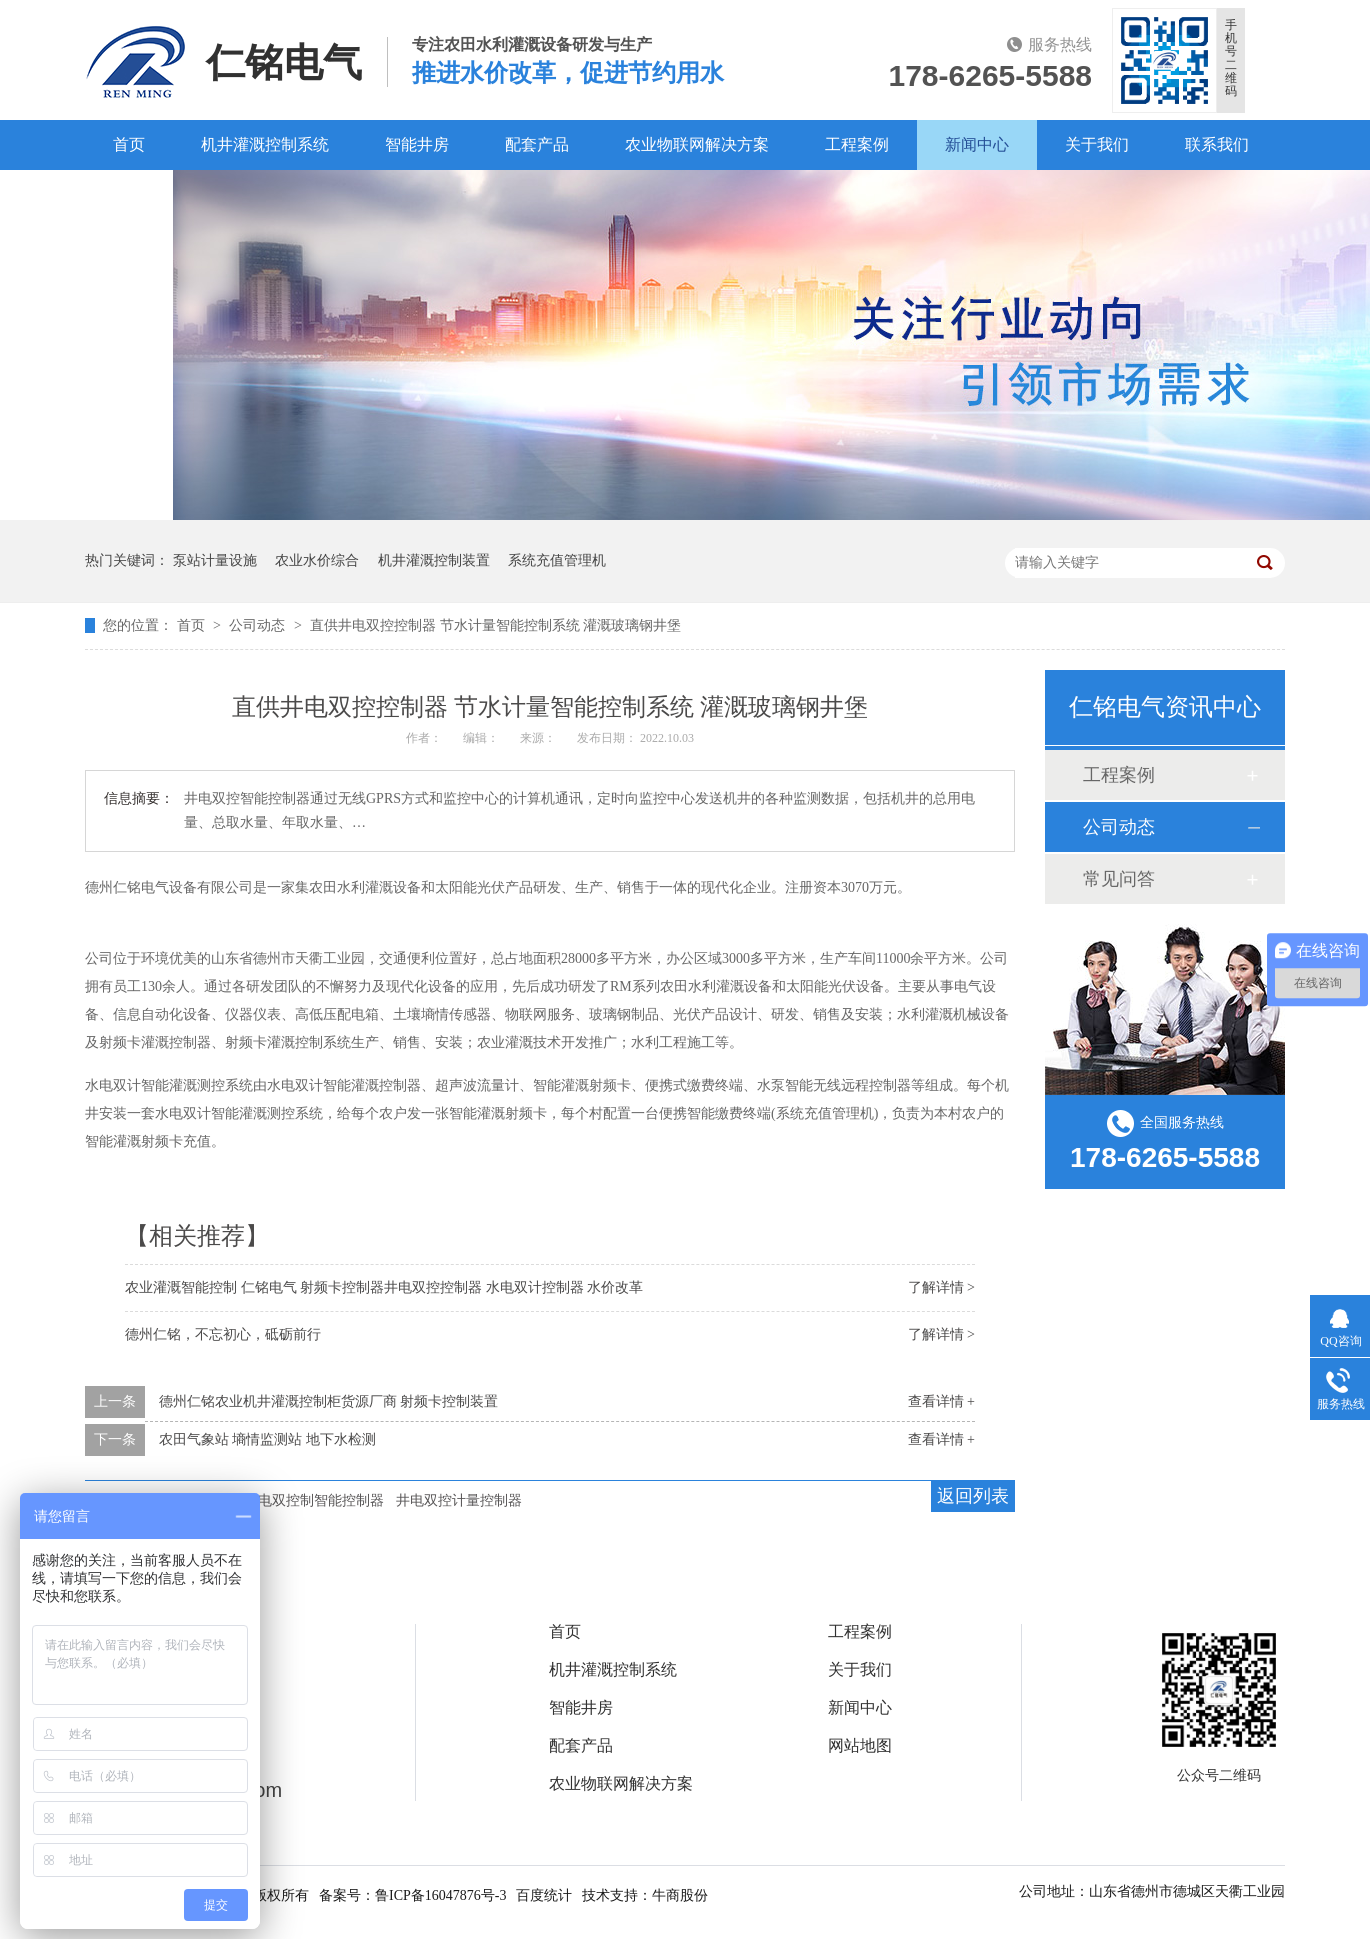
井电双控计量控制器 (459, 1500)
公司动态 (259, 625)
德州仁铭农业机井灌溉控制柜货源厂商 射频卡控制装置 (329, 1401)
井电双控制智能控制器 (314, 1500)
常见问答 (1119, 879)
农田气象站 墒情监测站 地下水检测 (267, 1439)
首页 (129, 144)
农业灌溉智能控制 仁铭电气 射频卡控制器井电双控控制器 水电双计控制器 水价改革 (384, 1287)
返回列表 (973, 1496)
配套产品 (537, 144)
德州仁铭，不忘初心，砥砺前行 (223, 1334)
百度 (129, 194)
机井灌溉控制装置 (434, 560)
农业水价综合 (317, 560)
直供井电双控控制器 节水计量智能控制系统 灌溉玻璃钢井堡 (495, 625)
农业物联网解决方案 (697, 144)
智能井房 (417, 144)
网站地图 (860, 1746)
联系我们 (1217, 144)
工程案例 (857, 144)
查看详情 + (941, 1401)
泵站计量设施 (215, 560)
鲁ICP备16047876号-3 (440, 1895)
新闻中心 (977, 144)
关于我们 (1097, 144)
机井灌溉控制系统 (265, 144)
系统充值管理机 (557, 560)
